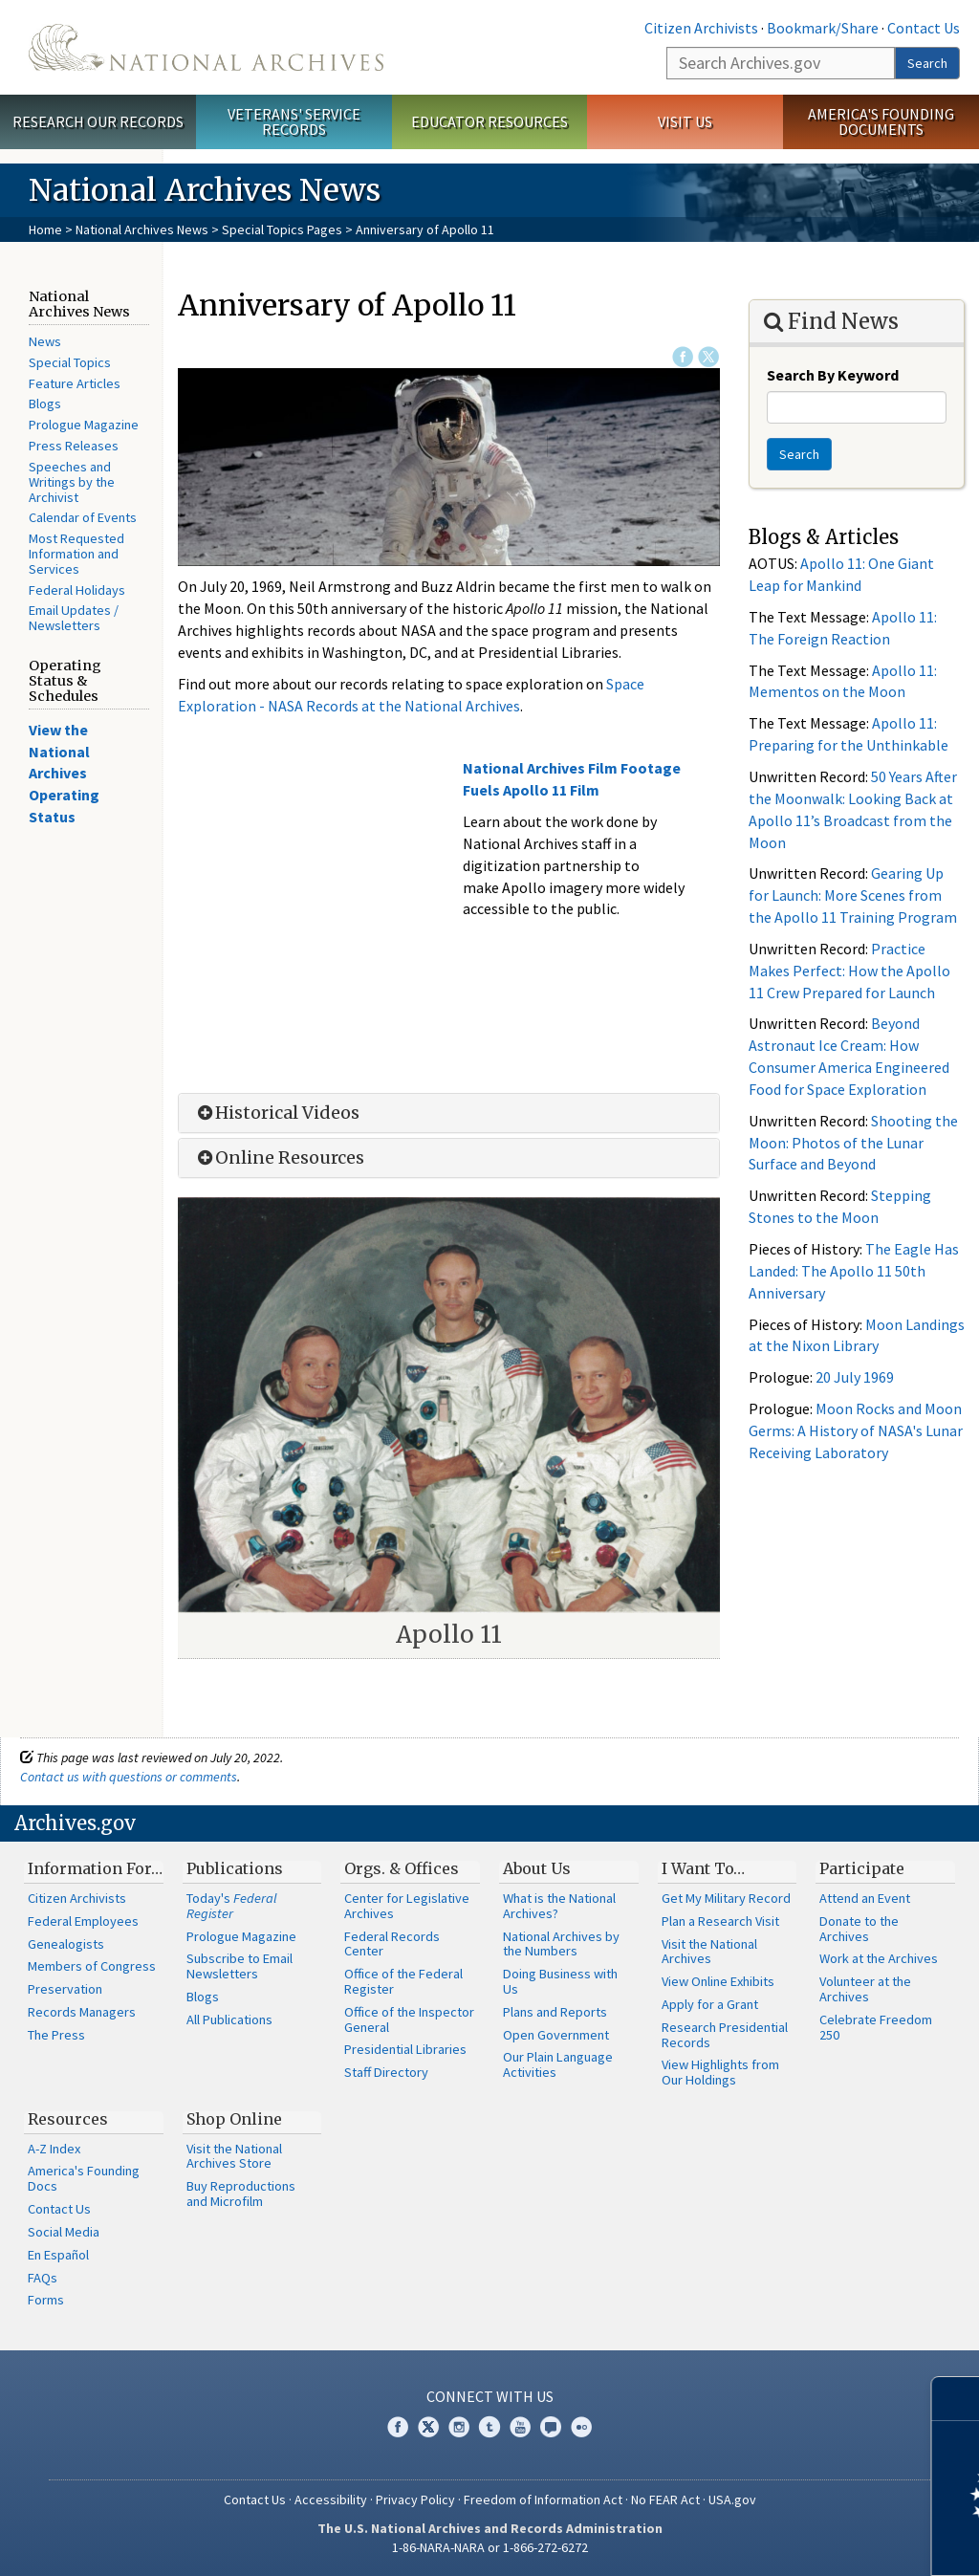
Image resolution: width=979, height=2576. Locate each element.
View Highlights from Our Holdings (720, 2072)
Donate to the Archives (859, 1928)
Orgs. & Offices (401, 1868)
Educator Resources (489, 121)
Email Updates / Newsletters (74, 617)
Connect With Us (490, 2396)
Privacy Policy (415, 2499)
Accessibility (330, 2499)
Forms (46, 2299)
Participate (861, 1868)
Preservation (65, 1988)
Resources (68, 2118)
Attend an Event (864, 1898)
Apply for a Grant (710, 2004)
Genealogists (66, 1944)
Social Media (63, 2231)
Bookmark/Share (823, 27)
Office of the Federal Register (403, 1981)
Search (927, 63)
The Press (56, 2034)
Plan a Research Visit (720, 1921)
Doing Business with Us (560, 1981)
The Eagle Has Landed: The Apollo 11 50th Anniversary (854, 1270)
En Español (58, 2254)
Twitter (708, 356)
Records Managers (82, 2011)
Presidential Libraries (405, 2049)
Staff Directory (386, 2072)
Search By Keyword (833, 374)
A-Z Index (54, 2148)
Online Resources (278, 1158)
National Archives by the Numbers (561, 1944)
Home (45, 229)
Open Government (556, 2034)
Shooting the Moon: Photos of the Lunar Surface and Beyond (853, 1142)
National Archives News (142, 229)
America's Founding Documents (881, 122)
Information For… (95, 1868)
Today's (231, 1905)
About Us (537, 1868)
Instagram (458, 2426)
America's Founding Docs (84, 2178)
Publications (234, 1868)
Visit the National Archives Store (234, 2156)
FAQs (42, 2277)
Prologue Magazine (84, 424)
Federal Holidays (77, 590)
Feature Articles (74, 383)
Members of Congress (92, 1966)
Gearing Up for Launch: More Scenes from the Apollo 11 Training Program (853, 895)
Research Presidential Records (725, 2035)
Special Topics (70, 362)
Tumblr (489, 2426)
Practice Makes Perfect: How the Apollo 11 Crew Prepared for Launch (849, 970)
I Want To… (703, 1868)
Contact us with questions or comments (128, 1776)
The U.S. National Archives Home (206, 47)
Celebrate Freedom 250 (875, 2027)
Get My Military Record (726, 1898)
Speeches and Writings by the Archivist (72, 482)
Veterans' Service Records (294, 122)
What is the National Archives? (559, 1905)
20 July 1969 (855, 1376)
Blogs (45, 403)
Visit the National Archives (709, 1951)
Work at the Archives (878, 1958)
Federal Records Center (392, 1944)
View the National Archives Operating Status (64, 773)
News (45, 341)
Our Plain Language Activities (558, 2064)
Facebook (682, 356)
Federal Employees (83, 1921)
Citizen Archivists (701, 27)
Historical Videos (276, 1113)
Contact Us (923, 27)
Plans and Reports (555, 2011)
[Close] (956, 2399)
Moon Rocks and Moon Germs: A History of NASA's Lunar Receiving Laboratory (856, 1430)
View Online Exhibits (718, 1981)
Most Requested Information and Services (76, 554)
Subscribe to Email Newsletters (239, 1966)
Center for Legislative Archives (406, 1905)
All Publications (229, 2019)
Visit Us (685, 121)
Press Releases (74, 445)
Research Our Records (98, 121)
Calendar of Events (83, 517)
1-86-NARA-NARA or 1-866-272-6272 (490, 2547)
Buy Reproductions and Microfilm (240, 2193)
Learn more (809, 2541)
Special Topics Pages (282, 229)
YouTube (520, 2426)
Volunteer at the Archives (865, 1989)
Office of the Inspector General (409, 2019)
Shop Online (234, 2118)
